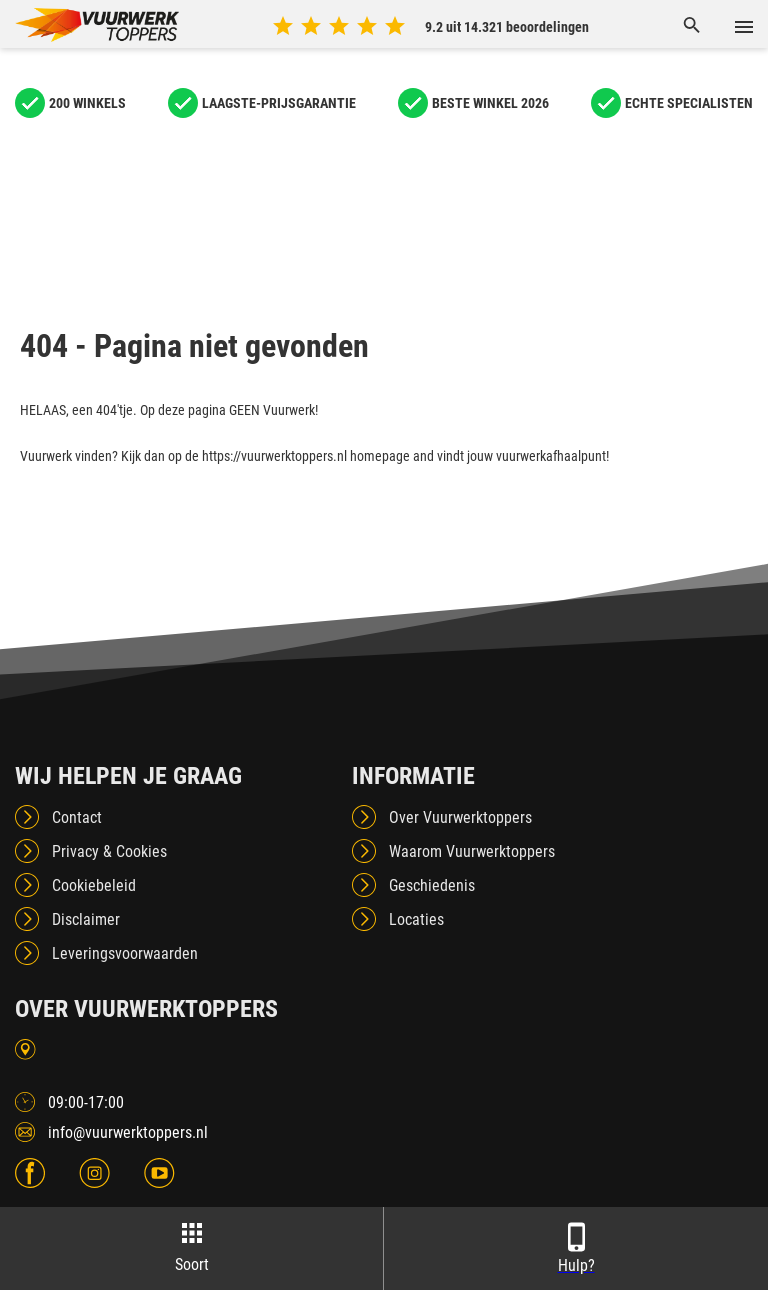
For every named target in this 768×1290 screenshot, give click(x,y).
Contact (77, 817)
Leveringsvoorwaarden (125, 953)
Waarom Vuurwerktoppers (472, 851)
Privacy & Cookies (109, 851)
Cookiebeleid (94, 885)
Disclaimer (86, 919)
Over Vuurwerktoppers (460, 817)
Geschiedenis (432, 885)
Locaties (416, 919)
